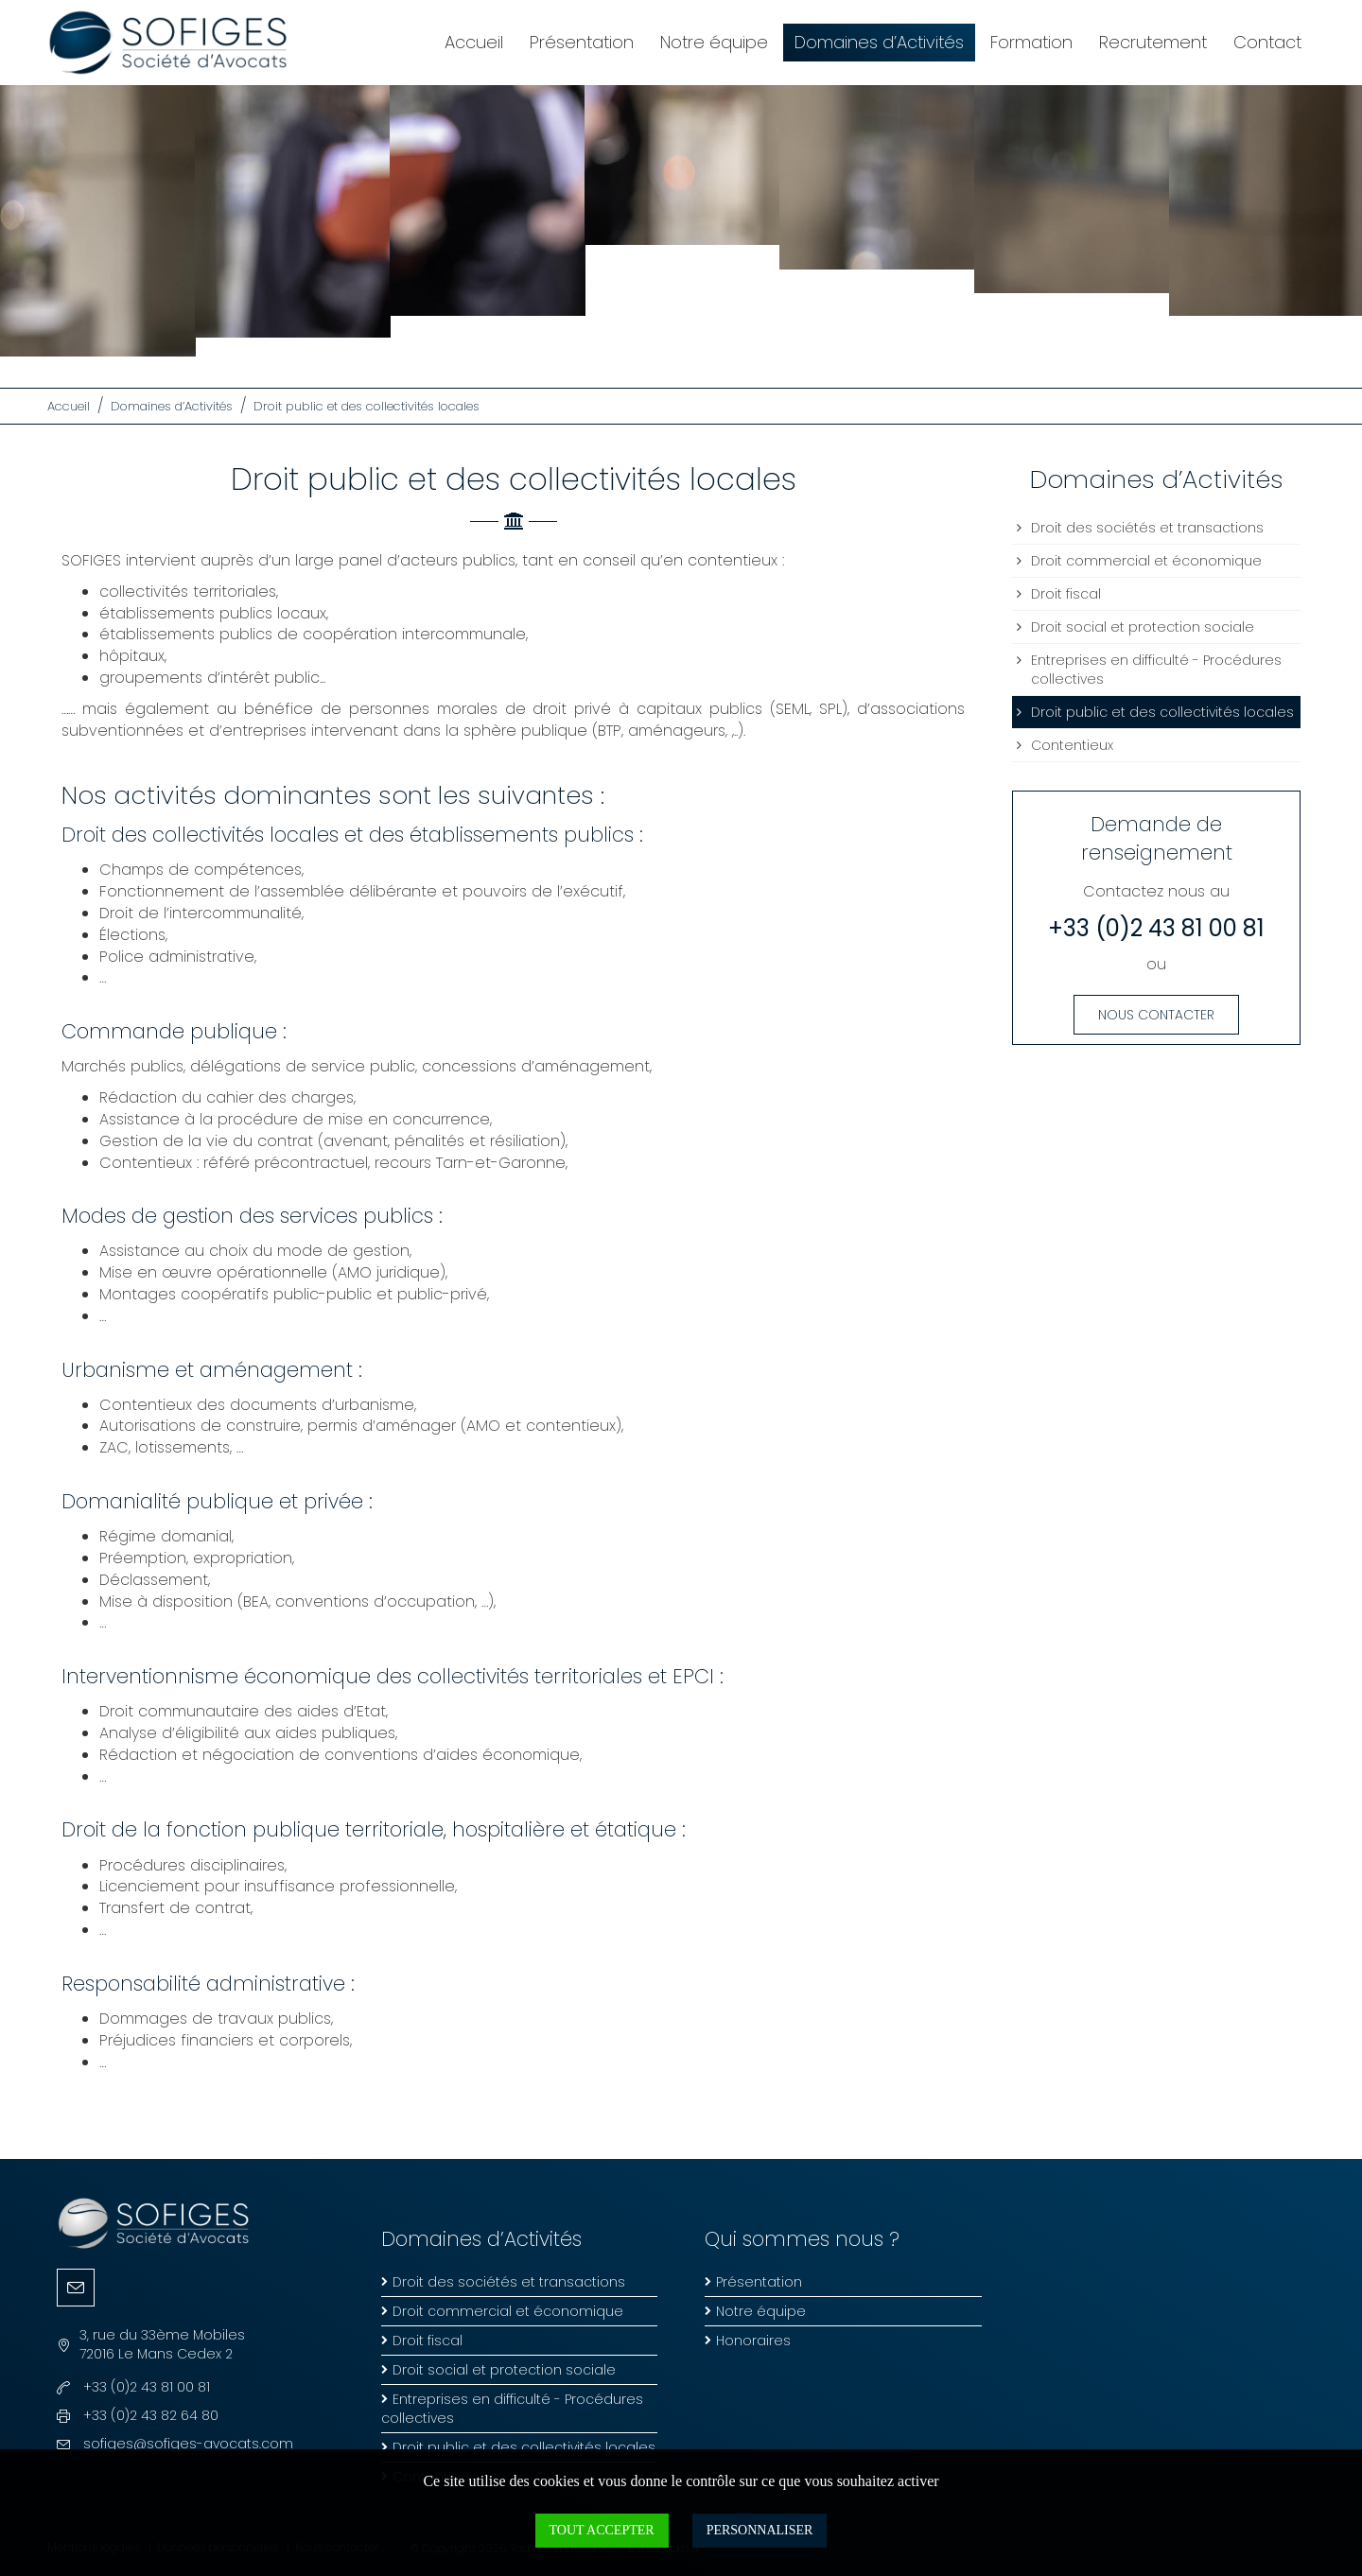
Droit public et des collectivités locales (366, 406)
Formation (1031, 42)
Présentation (582, 42)
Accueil (474, 42)
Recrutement (1153, 42)
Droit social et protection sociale (1142, 627)
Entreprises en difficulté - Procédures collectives (1156, 669)
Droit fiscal (1066, 593)
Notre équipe (714, 42)
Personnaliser (760, 2530)
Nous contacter (1156, 1014)
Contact (1267, 42)
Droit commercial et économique (1146, 560)
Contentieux (1072, 745)
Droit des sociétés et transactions (1147, 527)
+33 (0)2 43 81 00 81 (1156, 928)
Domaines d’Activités (879, 42)
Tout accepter (602, 2530)
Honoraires (753, 2340)
